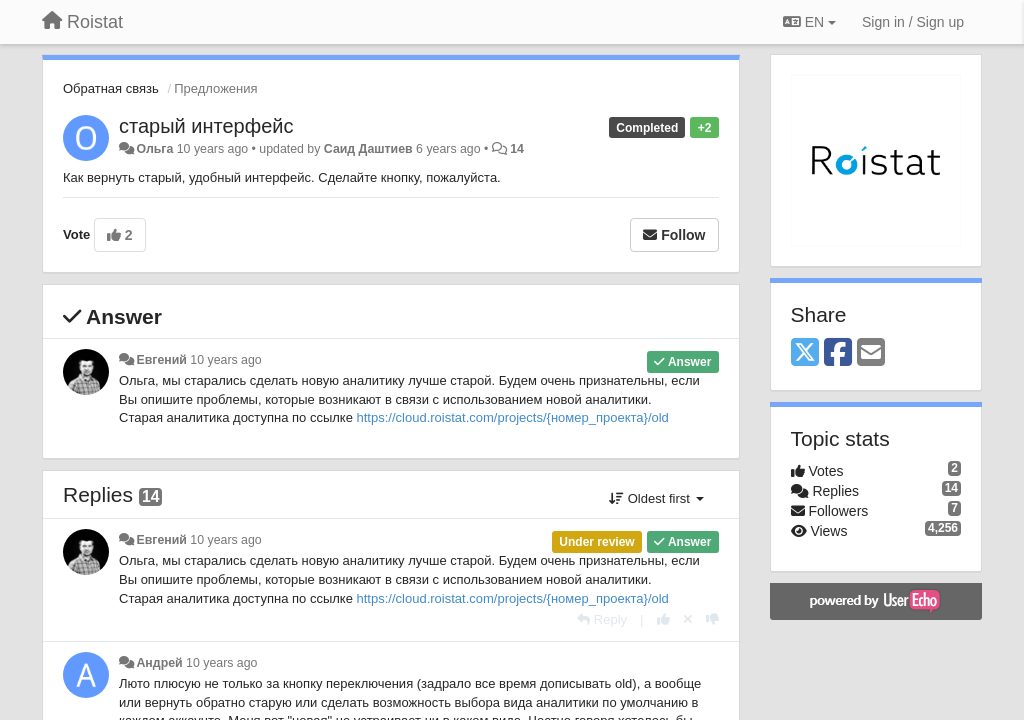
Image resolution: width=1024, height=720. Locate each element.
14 (517, 149)
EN (809, 22)
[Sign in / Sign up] (913, 22)
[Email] (871, 353)
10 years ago (225, 360)
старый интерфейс (206, 126)
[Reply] (602, 619)
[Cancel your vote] (688, 619)
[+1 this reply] (663, 619)
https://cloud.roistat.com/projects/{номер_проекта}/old (513, 417)
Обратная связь (111, 88)
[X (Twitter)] (805, 353)
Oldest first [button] (656, 498)
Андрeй (159, 663)
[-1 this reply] (712, 619)
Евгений (161, 360)
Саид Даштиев (368, 149)
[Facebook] (838, 353)
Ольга (154, 149)
